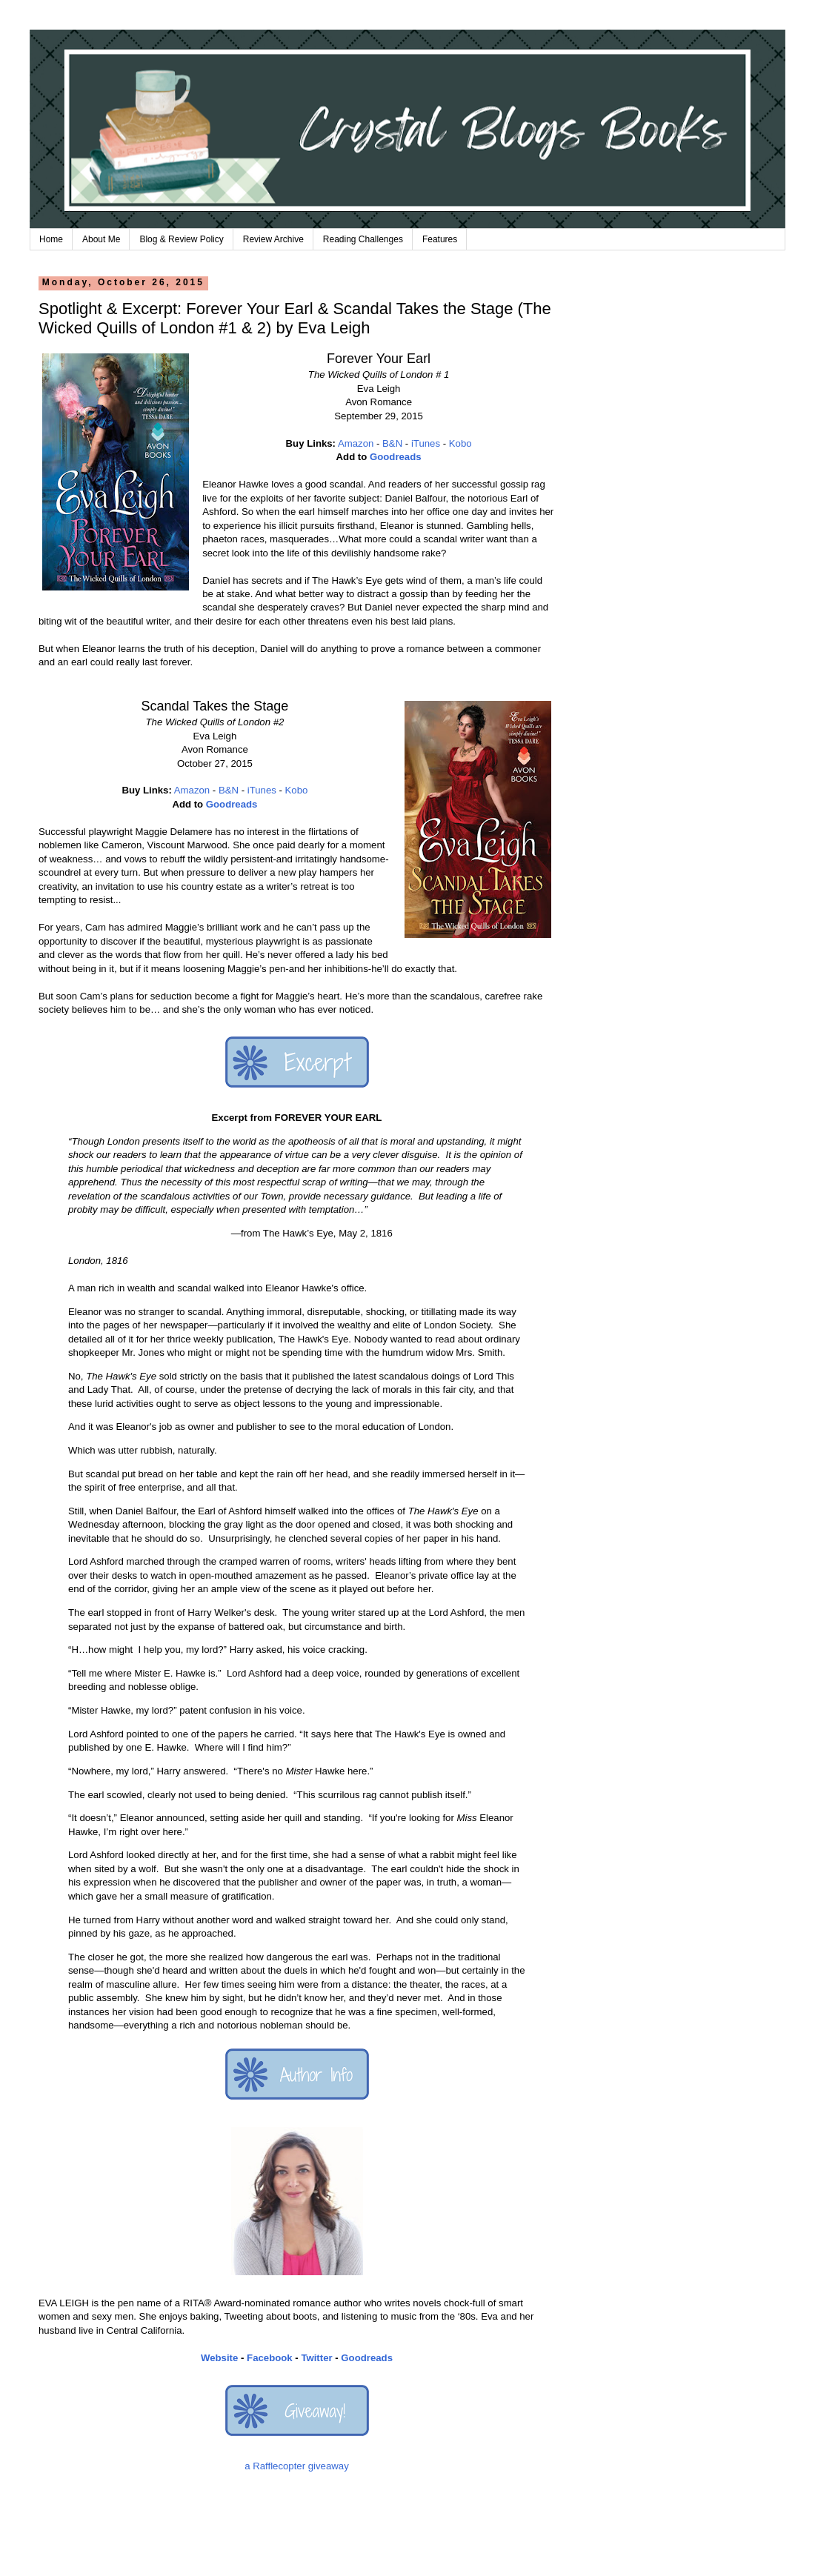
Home (51, 239)
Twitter (316, 2357)
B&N (392, 443)
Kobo (460, 443)
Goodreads (396, 456)
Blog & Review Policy (181, 239)
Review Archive (273, 239)
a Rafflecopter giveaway (297, 2466)
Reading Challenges (363, 239)
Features (439, 239)
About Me (101, 239)
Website (219, 2357)
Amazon (355, 443)
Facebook (270, 2357)
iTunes (425, 443)
